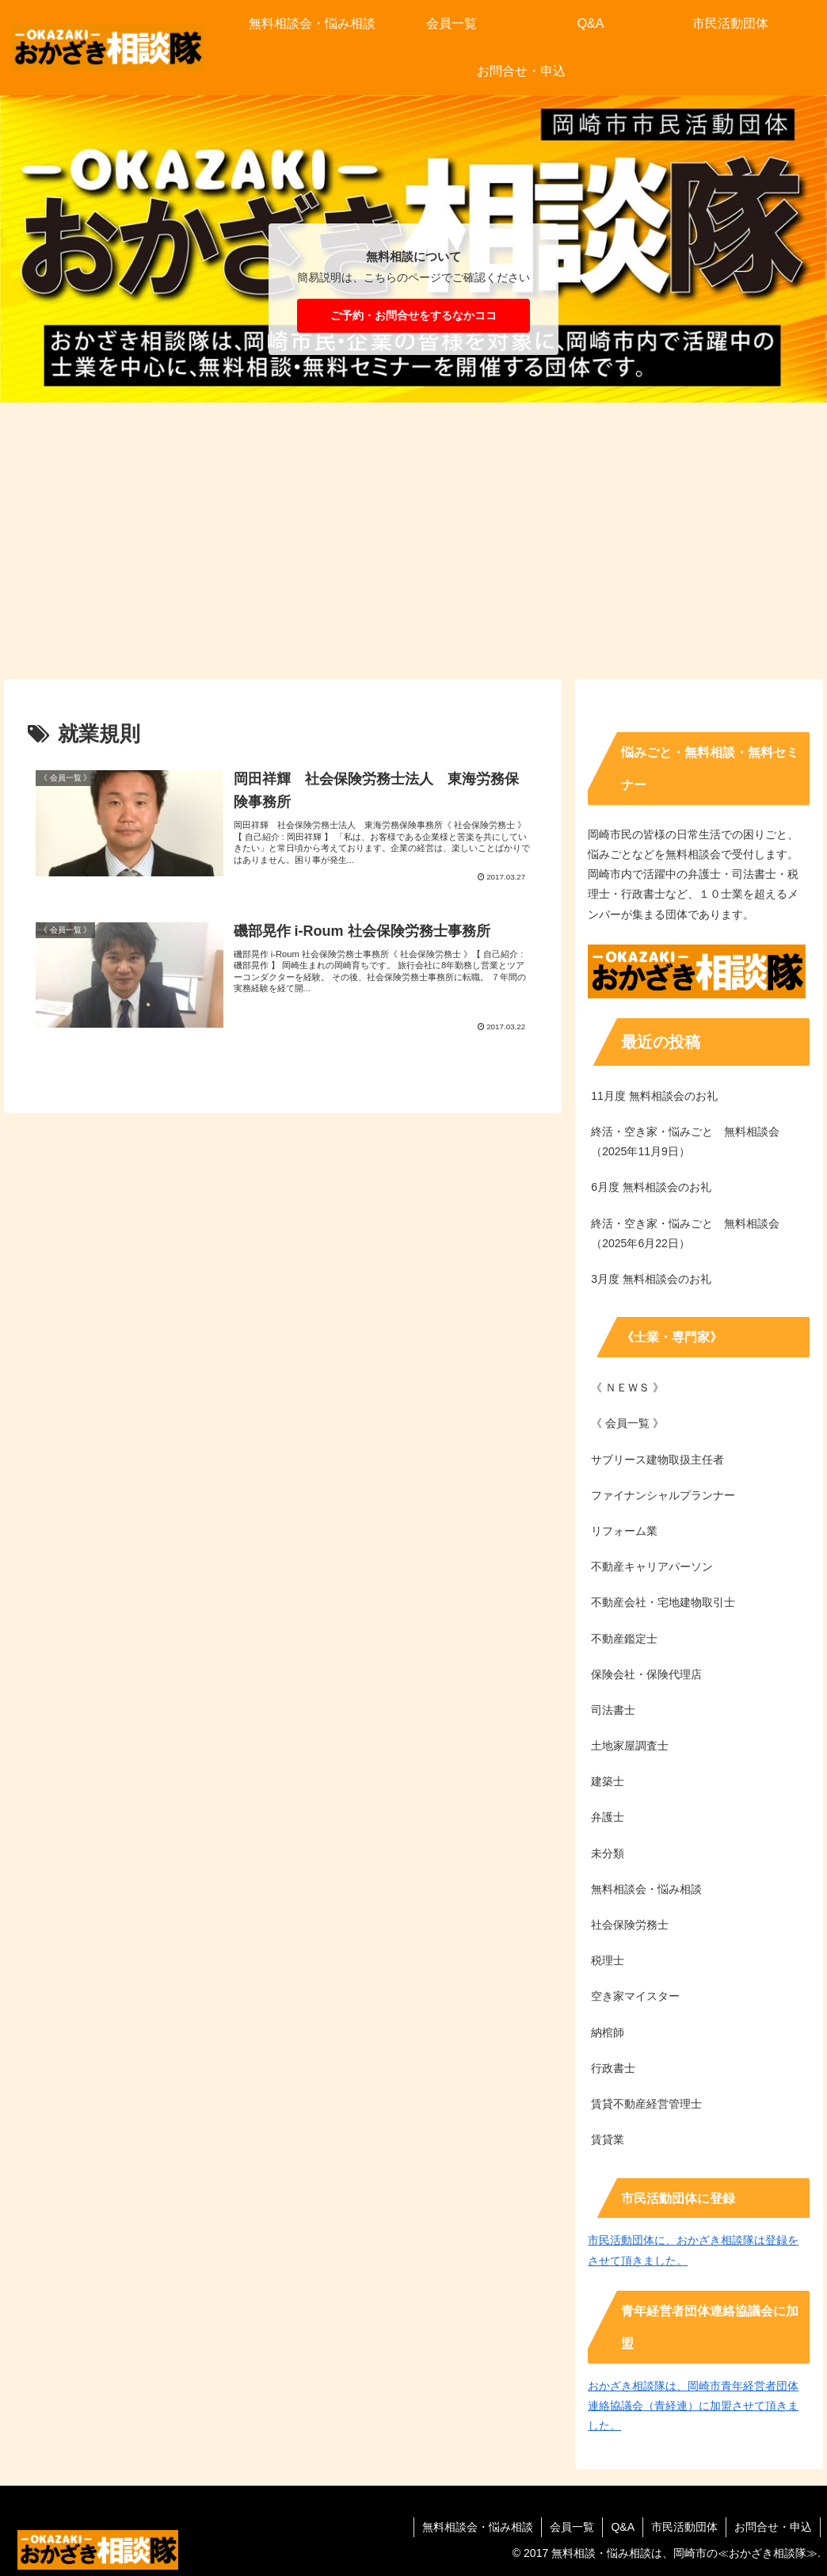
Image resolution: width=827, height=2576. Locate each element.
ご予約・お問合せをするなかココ (413, 315)
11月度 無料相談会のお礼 (654, 1096)
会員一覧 (572, 2527)
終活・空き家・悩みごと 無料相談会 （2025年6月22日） (691, 1233)
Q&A (623, 2527)
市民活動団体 (684, 2527)
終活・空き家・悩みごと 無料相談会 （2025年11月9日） (691, 1141)
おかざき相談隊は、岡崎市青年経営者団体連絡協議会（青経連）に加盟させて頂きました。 (693, 2405)
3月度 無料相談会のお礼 (651, 1279)
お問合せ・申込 (773, 2527)
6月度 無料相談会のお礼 (651, 1187)
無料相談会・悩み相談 (477, 2527)
